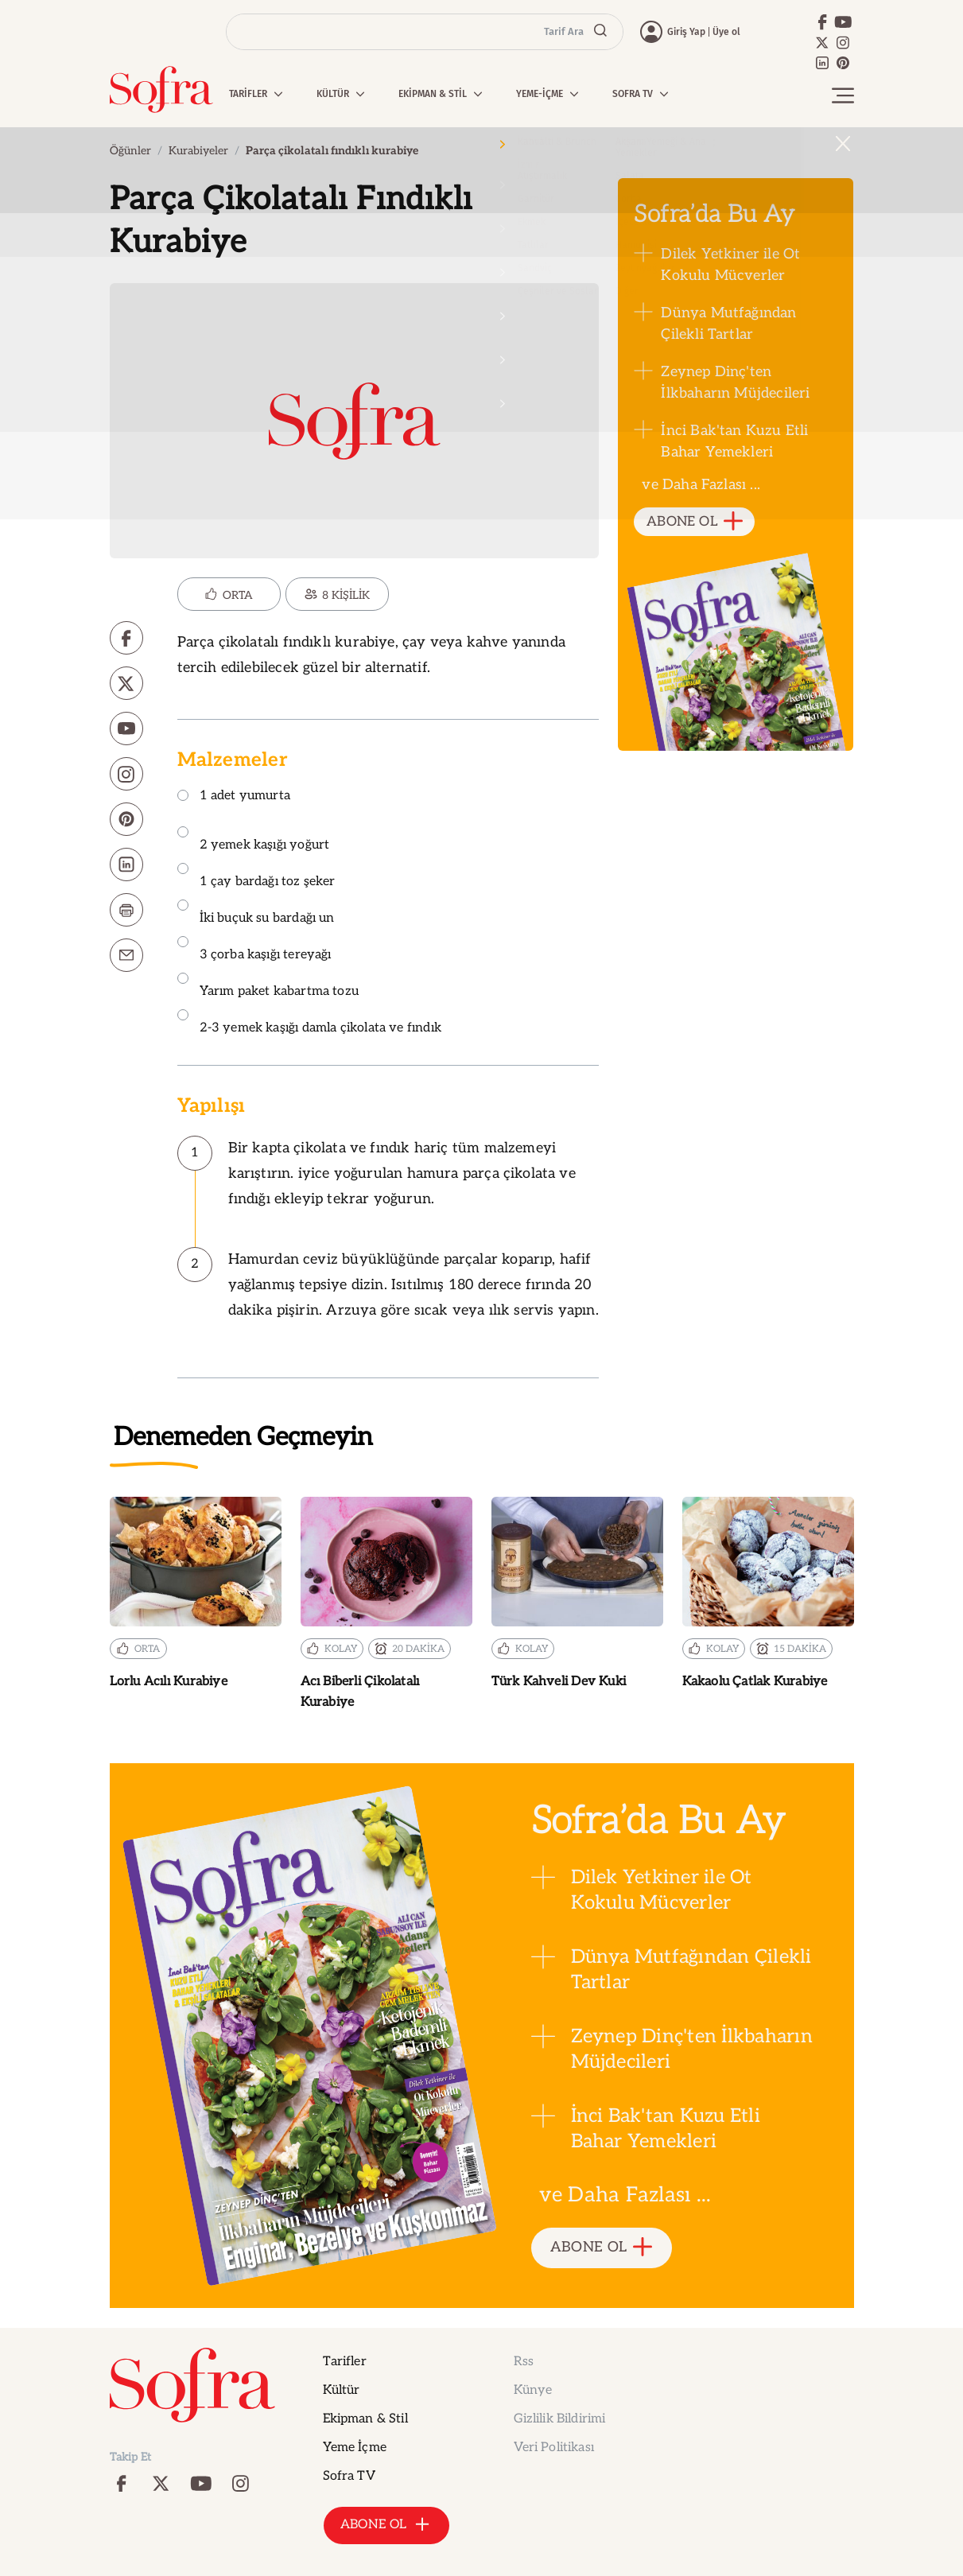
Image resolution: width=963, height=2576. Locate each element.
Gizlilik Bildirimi (560, 2418)
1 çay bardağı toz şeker (256, 876)
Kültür (341, 2390)
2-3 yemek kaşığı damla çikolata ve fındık (309, 1022)
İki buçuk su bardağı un (256, 912)
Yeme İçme (354, 2447)
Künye (533, 2390)
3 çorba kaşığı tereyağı (254, 949)
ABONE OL (695, 522)
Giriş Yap (686, 32)
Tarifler (345, 2361)
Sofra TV (349, 2476)
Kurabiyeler (198, 150)
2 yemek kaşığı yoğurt (253, 839)
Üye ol (726, 32)
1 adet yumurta (234, 796)
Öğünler (130, 150)
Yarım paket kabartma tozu (268, 986)
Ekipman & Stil (365, 2418)
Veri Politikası (554, 2447)
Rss (524, 2361)
